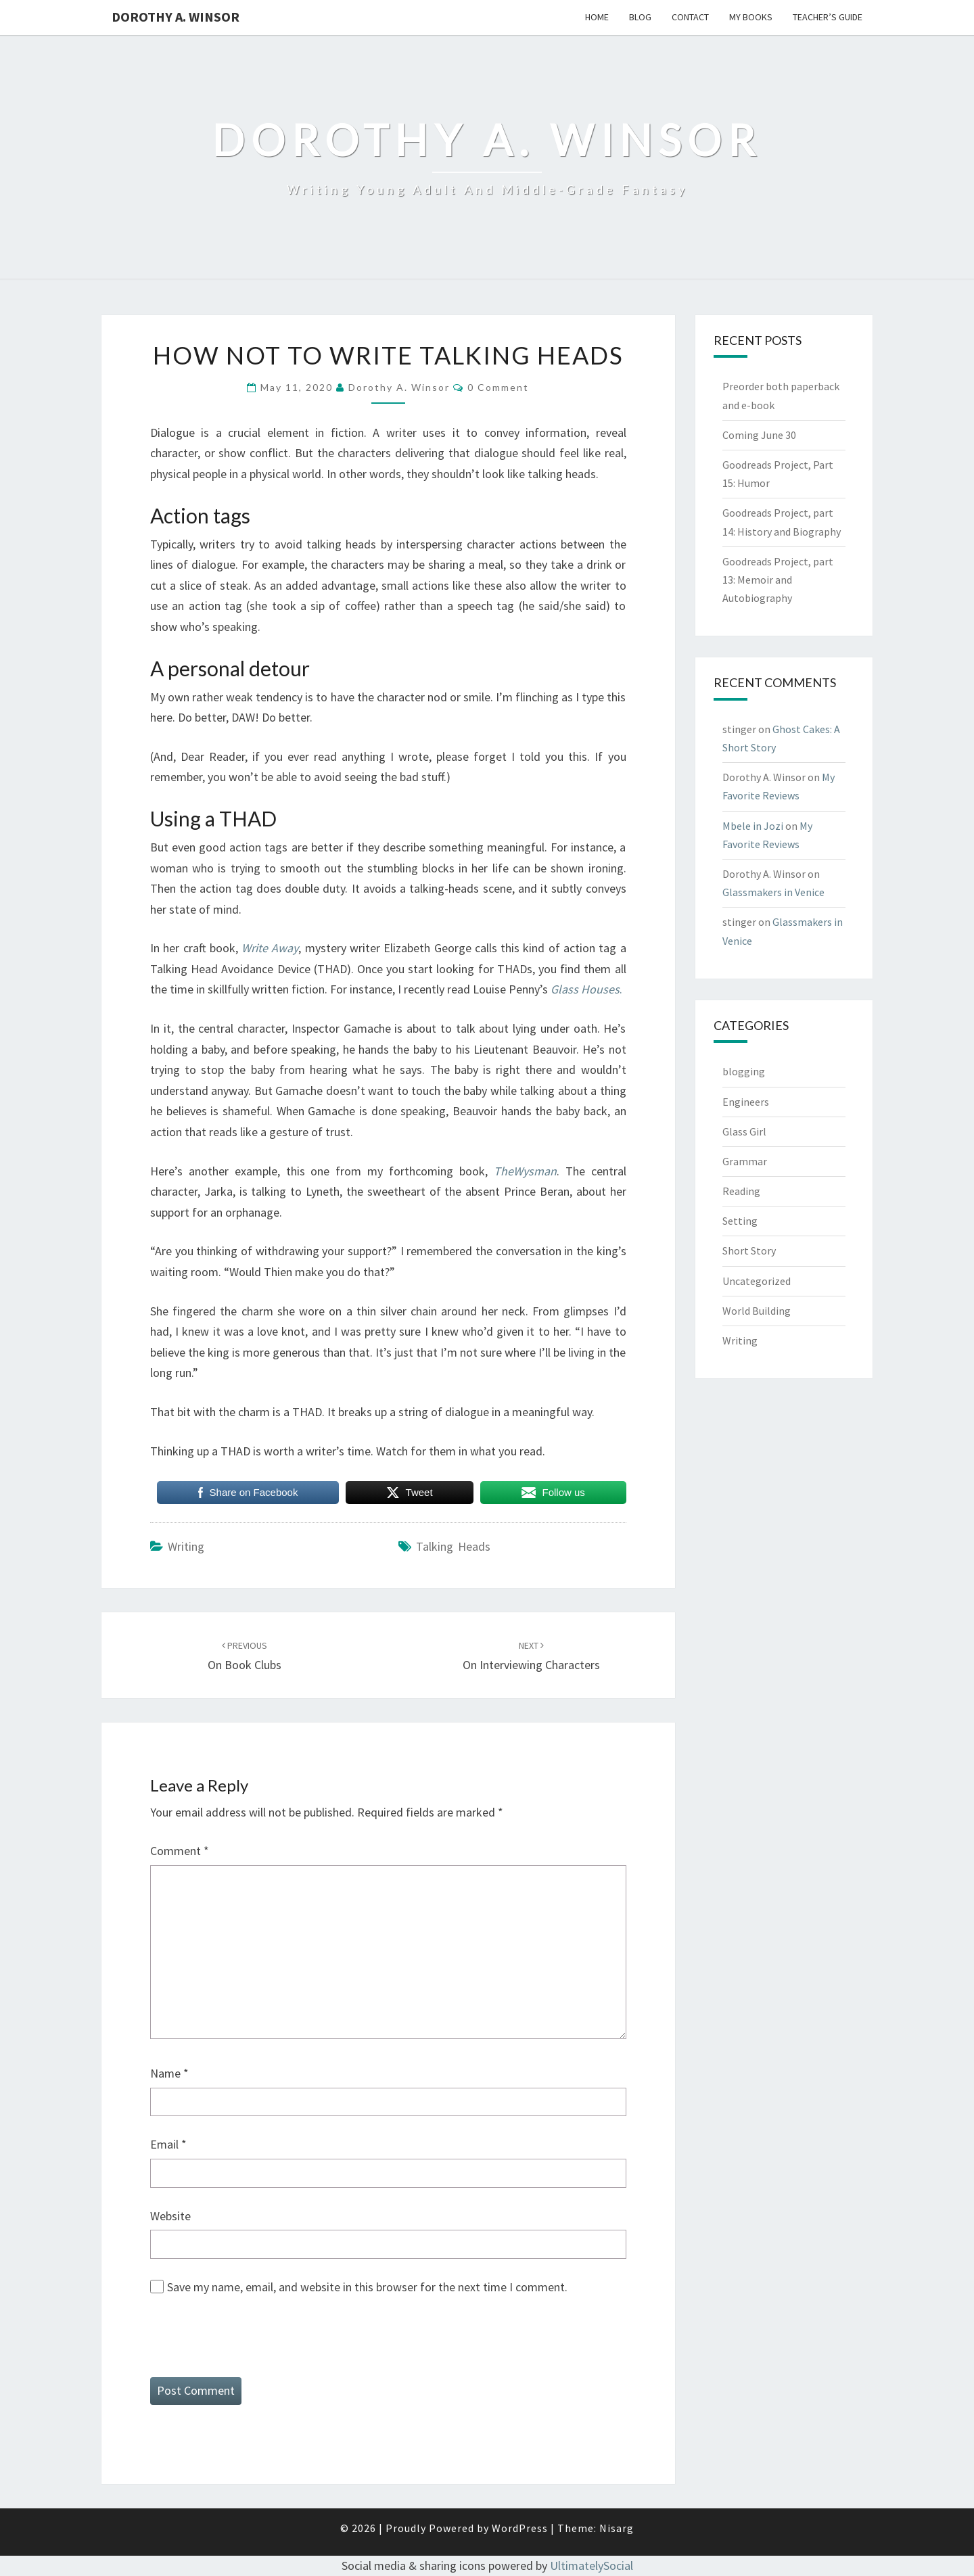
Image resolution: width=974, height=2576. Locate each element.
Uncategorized (756, 1281)
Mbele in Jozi (752, 826)
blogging (743, 1071)
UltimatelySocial (591, 2565)
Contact (690, 17)
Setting (740, 1220)
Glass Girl (744, 1131)
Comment (179, 1850)
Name (169, 2073)
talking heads (453, 1546)
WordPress (520, 2528)
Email (168, 2144)
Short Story (749, 1250)
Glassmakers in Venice (773, 892)
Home (597, 17)
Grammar (744, 1161)
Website (170, 2216)
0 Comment (498, 387)
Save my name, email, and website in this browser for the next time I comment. (367, 2287)
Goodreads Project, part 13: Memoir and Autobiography (777, 580)
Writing (186, 1546)
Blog (640, 17)
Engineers (745, 1101)
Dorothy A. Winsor (175, 16)
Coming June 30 (759, 435)
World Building (756, 1310)
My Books (750, 17)
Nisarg (616, 2528)
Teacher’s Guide (827, 17)
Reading (741, 1191)
